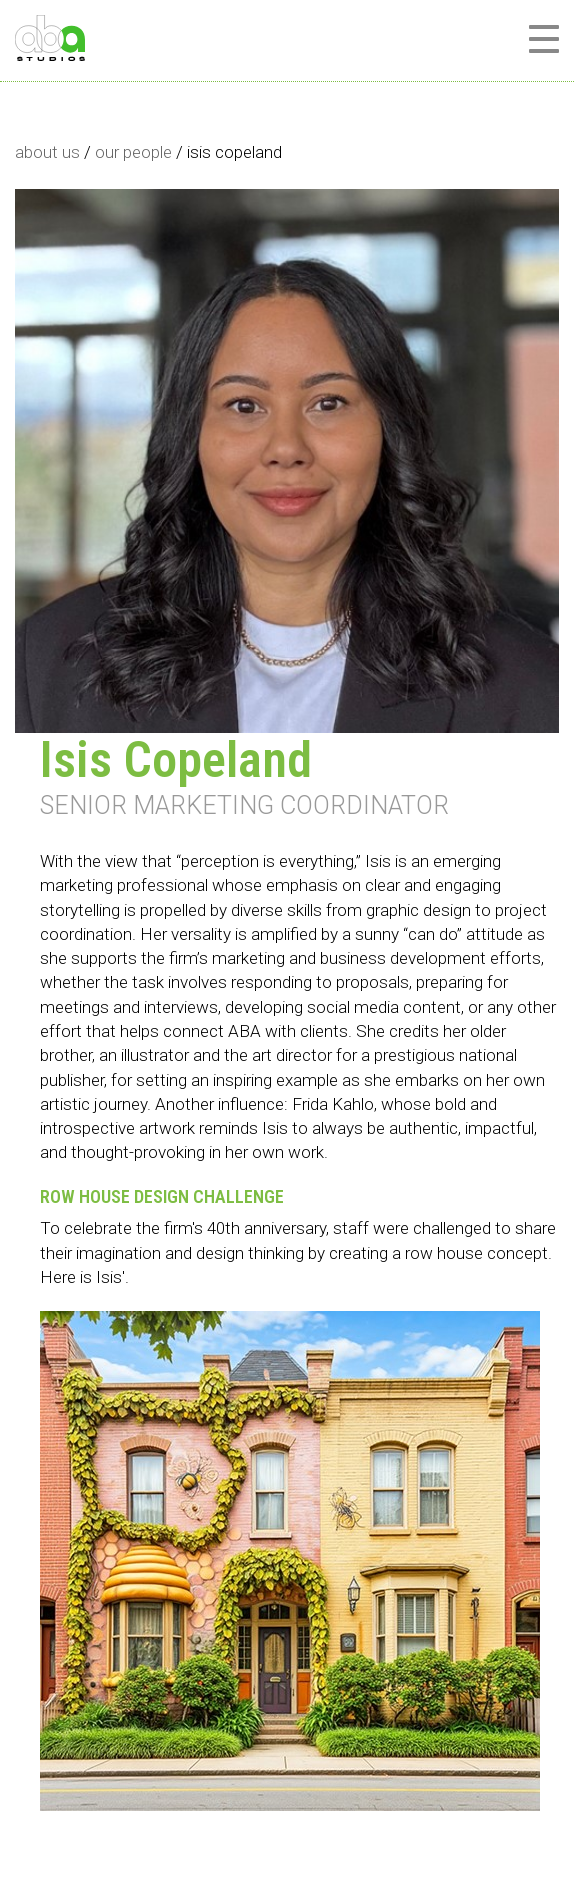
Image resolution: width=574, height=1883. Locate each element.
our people (133, 152)
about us (47, 152)
